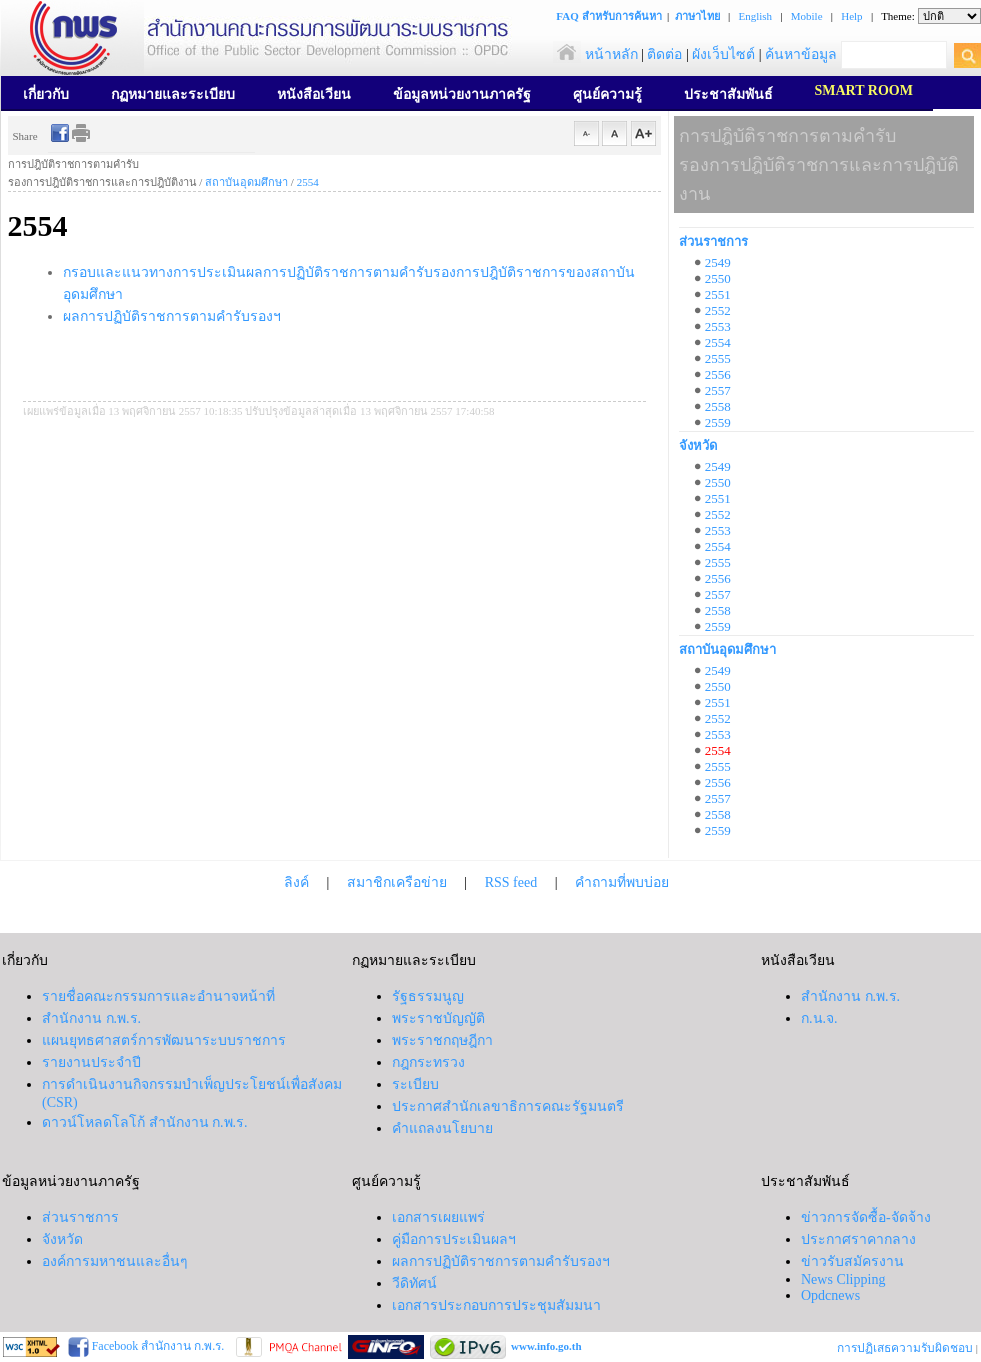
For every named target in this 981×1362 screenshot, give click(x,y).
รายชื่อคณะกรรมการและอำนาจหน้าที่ (158, 996)
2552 (718, 310)
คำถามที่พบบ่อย (622, 882)
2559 (718, 422)
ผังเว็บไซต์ (723, 54)
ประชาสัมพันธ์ (728, 94)
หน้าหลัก (595, 54)
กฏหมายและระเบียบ (173, 94)
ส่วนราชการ (713, 241)
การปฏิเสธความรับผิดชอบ (905, 1348)
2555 (718, 358)
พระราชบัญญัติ (438, 1018)
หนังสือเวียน (314, 94)
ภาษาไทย (697, 16)
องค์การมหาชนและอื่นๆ (115, 1261)
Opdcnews (830, 1295)
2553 (718, 326)
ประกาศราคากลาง (858, 1239)
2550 (718, 278)
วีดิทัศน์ (414, 1283)
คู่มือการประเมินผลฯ (454, 1239)
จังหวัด (698, 445)
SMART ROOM (864, 90)
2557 (718, 390)
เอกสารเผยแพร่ (438, 1217)
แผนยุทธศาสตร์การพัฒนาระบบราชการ (164, 1040)
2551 (718, 294)
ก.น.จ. (819, 1018)
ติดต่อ (664, 54)
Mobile (807, 16)
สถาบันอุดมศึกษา (246, 182)
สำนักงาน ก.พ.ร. (91, 1018)
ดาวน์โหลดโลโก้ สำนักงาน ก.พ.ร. (145, 1122)
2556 (718, 374)
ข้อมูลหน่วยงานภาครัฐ (462, 94)
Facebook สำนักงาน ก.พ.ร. (157, 1346)
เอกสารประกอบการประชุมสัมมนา (496, 1305)
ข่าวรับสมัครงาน (852, 1261)
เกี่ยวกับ (46, 94)
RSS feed (511, 882)
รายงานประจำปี (91, 1062)
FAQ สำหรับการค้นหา (608, 16)
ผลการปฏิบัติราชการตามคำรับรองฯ (172, 316)
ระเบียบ (415, 1084)
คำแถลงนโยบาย (442, 1128)
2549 (718, 262)
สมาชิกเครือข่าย (397, 882)
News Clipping (843, 1279)
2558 (718, 406)
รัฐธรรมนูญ (428, 996)
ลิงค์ (296, 882)
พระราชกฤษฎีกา (442, 1040)
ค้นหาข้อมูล (801, 54)
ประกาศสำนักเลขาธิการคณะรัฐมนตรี (508, 1106)
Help (851, 16)
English (755, 16)
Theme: (898, 16)
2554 (308, 182)
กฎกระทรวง (428, 1062)
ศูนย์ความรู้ (607, 94)
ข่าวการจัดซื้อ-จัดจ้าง (866, 1217)
